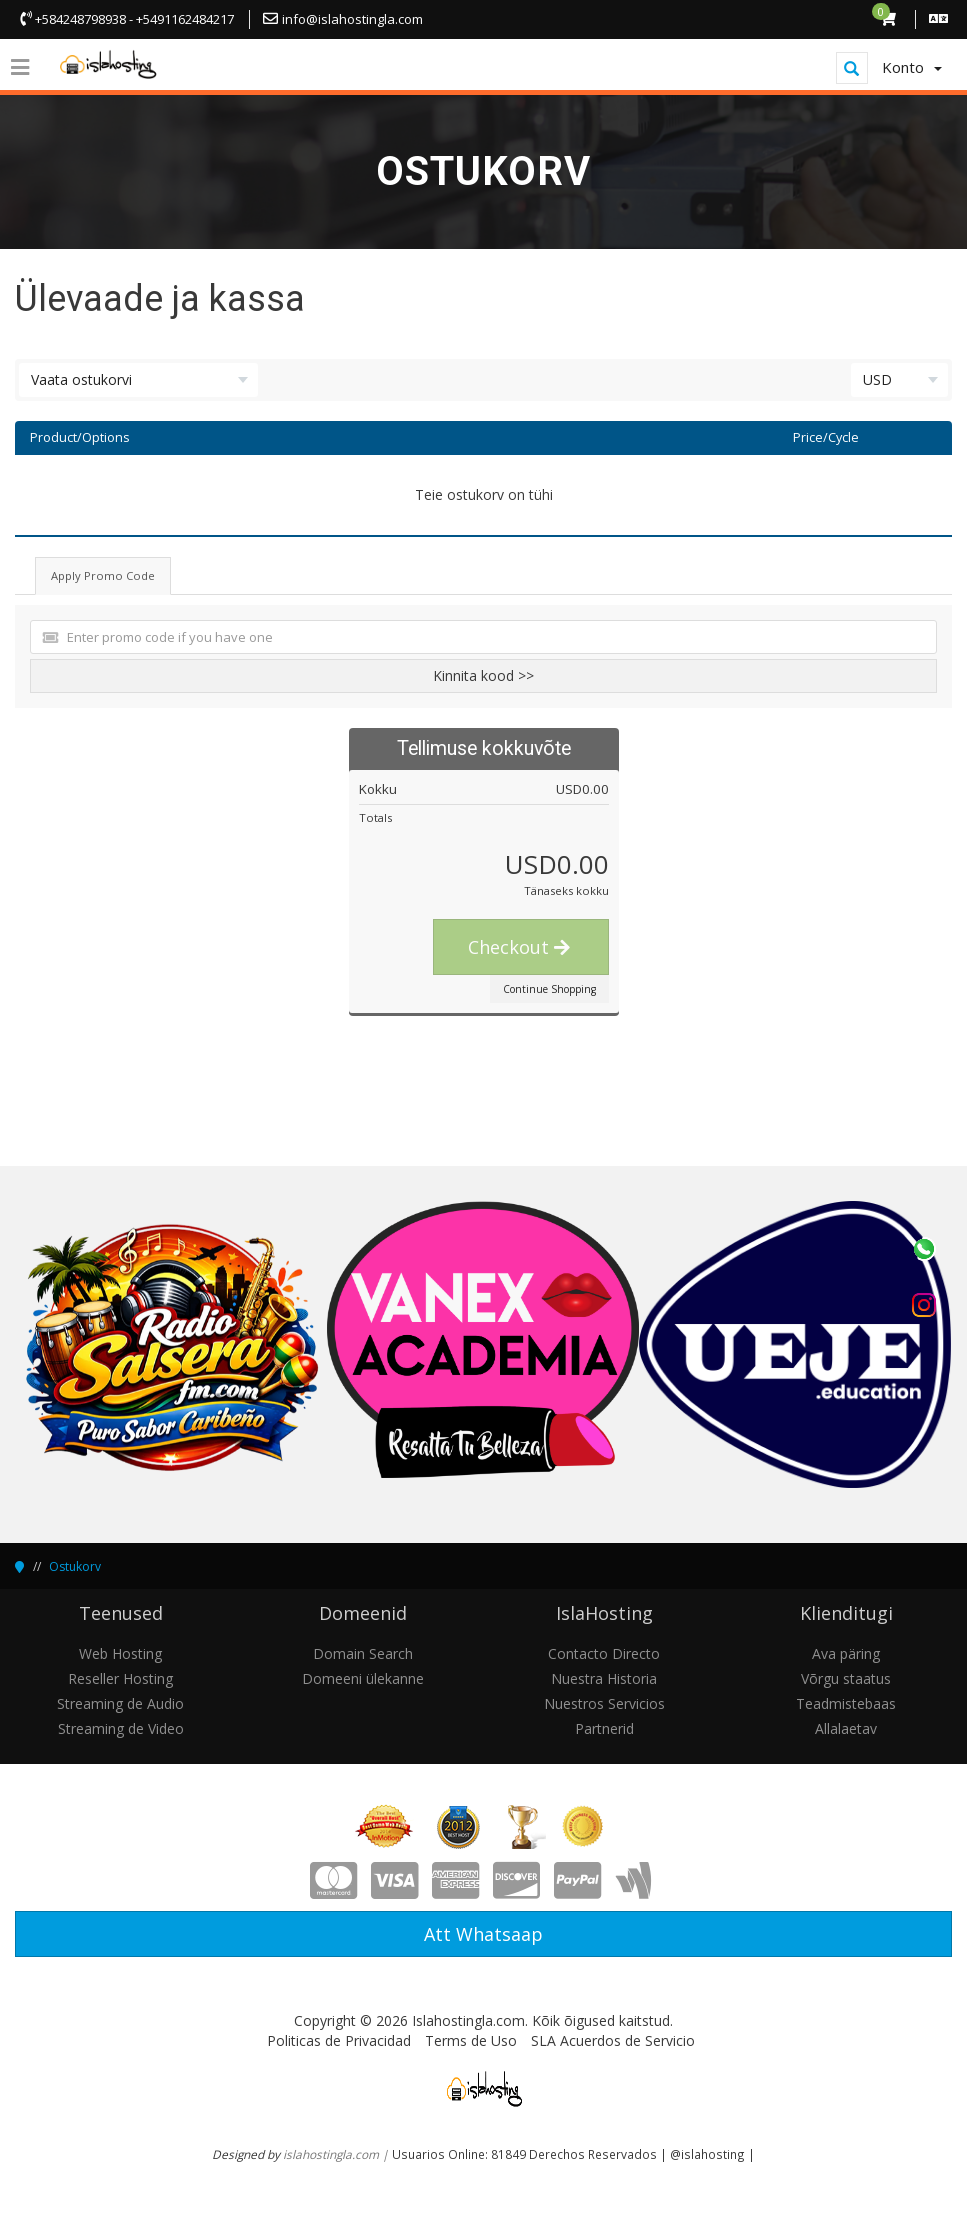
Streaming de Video (121, 1728)
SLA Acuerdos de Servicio (613, 2040)
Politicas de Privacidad (339, 2040)
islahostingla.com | (337, 2154)
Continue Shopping (549, 989)
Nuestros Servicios (604, 1703)
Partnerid (604, 1728)
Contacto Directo (604, 1653)
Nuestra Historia (604, 1678)
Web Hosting (120, 1653)
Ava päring (846, 1653)
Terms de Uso (471, 2040)
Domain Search (363, 1653)
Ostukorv (75, 1566)
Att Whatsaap (483, 1934)
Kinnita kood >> (483, 675)
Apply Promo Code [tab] (103, 575)
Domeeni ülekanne (363, 1678)
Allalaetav (846, 1728)
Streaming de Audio (120, 1703)
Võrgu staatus (846, 1678)
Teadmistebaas (846, 1703)
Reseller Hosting (120, 1678)
